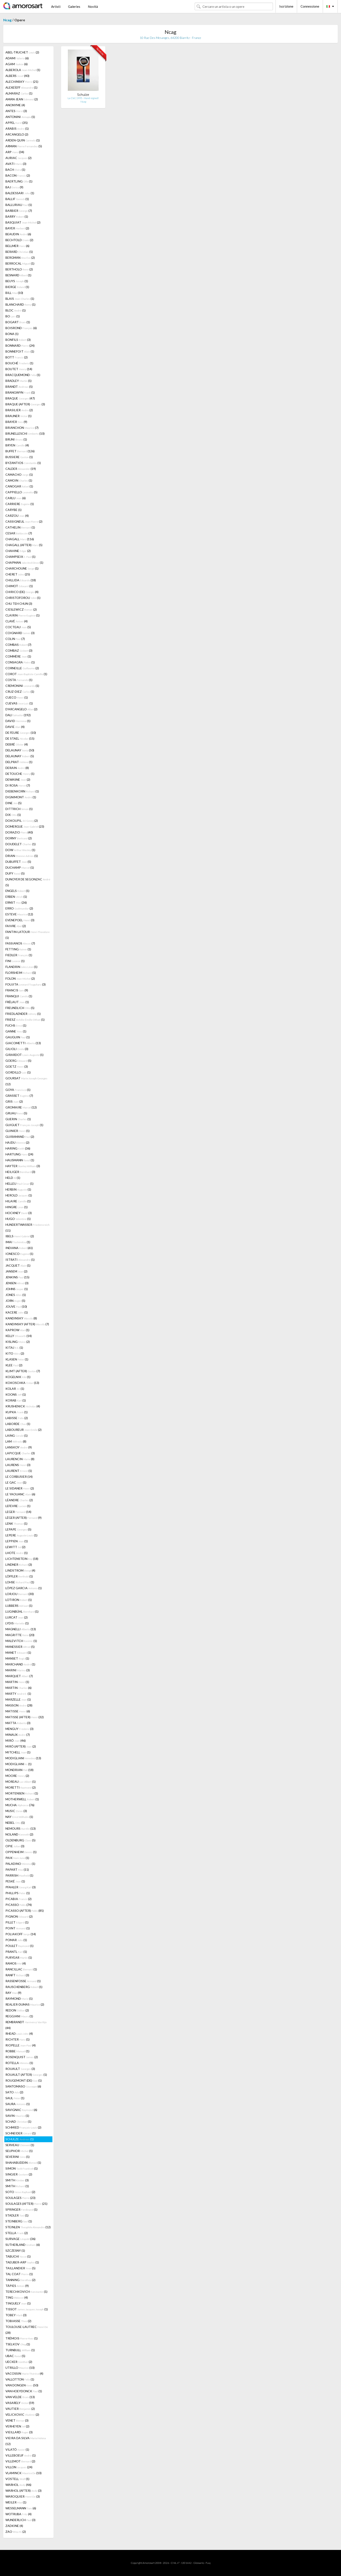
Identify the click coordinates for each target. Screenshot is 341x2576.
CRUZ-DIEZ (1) (19, 691)
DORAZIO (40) (19, 832)
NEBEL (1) (15, 1822)
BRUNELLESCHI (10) (25, 433)
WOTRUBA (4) (18, 2514)
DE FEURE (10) (20, 732)
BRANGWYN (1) (20, 392)
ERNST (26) (16, 902)
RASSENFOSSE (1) (23, 1981)
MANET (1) (18, 1652)
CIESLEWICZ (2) (21, 609)
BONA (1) (11, 334)
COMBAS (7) (18, 644)
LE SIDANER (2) (19, 1488)
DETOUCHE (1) (19, 773)
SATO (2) (14, 2092)
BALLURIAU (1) (18, 205)
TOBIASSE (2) (18, 2321)
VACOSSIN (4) (24, 2373)
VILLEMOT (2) (20, 2461)
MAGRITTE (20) (19, 1635)
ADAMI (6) (17, 58)
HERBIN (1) (18, 1189)
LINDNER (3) (18, 1564)
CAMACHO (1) (19, 474)
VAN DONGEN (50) (21, 2385)
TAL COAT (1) (19, 2274)
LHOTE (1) (16, 1553)
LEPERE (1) (21, 1535)
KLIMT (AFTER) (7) (22, 1371)
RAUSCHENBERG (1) (23, 1987)
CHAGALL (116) (19, 539)
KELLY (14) (18, 1336)
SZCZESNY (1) (15, 2250)
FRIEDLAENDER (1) (23, 1013)
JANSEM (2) (16, 1271)
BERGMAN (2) (20, 257)
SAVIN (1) (17, 2115)
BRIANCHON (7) (21, 427)
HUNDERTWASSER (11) (27, 1227)
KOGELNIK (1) (17, 1377)
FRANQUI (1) (18, 996)
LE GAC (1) (15, 1482)
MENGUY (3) (19, 1729)
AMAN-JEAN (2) (21, 99)
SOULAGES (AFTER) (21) (26, 2203)
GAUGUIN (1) (17, 1037)
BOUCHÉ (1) (19, 363)
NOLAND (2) (19, 1834)
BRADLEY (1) (18, 381)
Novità (93, 6)
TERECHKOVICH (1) (26, 2291)
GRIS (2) (14, 1101)
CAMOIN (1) (18, 480)
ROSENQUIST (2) (21, 2057)
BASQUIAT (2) (22, 222)
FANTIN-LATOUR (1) (27, 934)
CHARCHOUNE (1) (21, 568)
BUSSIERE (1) (19, 457)
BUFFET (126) (20, 451)
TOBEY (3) (16, 2315)
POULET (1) (19, 1946)
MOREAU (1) (20, 1781)
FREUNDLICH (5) (19, 1008)
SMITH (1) (17, 2186)
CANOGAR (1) (19, 486)
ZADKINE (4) (14, 2526)
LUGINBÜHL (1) (21, 1611)
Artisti (55, 6)
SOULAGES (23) (20, 2198)
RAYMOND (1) (19, 1998)
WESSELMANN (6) (20, 2508)
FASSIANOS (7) (20, 943)
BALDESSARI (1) (19, 193)
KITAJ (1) (14, 1347)
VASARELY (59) (19, 2403)
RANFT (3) (17, 1975)
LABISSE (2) (16, 1418)
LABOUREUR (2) (23, 1429)
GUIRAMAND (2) (19, 1136)
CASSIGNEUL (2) (23, 521)
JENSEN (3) (16, 1283)
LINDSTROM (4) (20, 1570)
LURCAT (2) (16, 1617)
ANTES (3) (16, 111)
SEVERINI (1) (17, 2157)
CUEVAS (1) (19, 703)
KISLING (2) (17, 1341)
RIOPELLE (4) (20, 2045)
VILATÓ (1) (17, 2449)
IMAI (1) (17, 1242)
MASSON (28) (18, 1705)
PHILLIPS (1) (17, 1893)
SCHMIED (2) (23, 2127)
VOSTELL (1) (17, 2479)
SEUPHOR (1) (19, 2151)
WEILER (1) (15, 2502)
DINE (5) (13, 803)
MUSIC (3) (16, 1811)
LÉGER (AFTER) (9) (23, 1517)
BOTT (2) (16, 357)
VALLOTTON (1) (19, 2379)
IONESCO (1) (19, 1254)
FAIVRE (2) (15, 926)
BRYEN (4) (17, 445)
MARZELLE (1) (18, 1699)
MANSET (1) (17, 1658)
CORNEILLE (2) (22, 668)
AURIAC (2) (18, 158)
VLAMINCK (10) (23, 2473)
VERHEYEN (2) (17, 2426)
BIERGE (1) (17, 287)
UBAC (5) (15, 2356)
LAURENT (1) (18, 1471)
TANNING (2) (20, 2280)
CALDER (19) (20, 468)
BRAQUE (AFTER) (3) (25, 404)
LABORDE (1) (17, 1424)
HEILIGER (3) (20, 1172)
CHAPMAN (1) (24, 562)
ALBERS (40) (17, 76)
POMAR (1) (16, 1940)
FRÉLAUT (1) (17, 1002)
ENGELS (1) (17, 891)
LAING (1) (16, 1435)
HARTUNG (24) (19, 1154)
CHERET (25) (17, 574)
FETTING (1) (18, 949)
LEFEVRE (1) (17, 1506)
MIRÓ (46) (15, 1740)
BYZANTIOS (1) (23, 463)
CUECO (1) (16, 697)
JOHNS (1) (16, 1289)
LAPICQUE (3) (20, 1453)
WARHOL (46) (18, 2485)
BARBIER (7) (18, 210)
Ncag (7, 20)
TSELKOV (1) (17, 2344)
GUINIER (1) (17, 1131)
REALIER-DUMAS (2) (24, 2004)
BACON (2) (17, 175)
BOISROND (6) (21, 328)
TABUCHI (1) (18, 2256)
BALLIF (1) (17, 199)
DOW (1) (20, 850)
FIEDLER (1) (18, 955)
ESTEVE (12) (19, 914)
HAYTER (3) (22, 1166)
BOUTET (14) (18, 369)
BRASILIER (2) (19, 410)
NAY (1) (19, 1817)
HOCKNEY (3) (18, 1213)
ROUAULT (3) (20, 2069)
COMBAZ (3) (18, 650)
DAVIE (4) (15, 727)
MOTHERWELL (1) (22, 1799)
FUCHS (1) (15, 1025)
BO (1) (12, 316)
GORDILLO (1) (18, 1072)
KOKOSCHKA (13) (22, 1383)
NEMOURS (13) (20, 1828)
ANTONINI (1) (20, 117)
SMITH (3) (17, 2180)
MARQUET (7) (19, 1676)
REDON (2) (17, 2010)
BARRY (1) (16, 216)
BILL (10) (14, 293)
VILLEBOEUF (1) (20, 2455)
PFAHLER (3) (20, 1887)
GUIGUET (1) (24, 1125)
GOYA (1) (17, 1090)
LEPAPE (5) (18, 1529)
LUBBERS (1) (18, 1605)
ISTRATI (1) (20, 1259)
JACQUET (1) (17, 1265)
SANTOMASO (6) (23, 2086)
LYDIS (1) (17, 1623)
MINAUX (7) (17, 1734)
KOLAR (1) (14, 1388)
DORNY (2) (18, 838)
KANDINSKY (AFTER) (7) (27, 1324)
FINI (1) (15, 961)
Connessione (310, 6)
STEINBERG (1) (18, 2221)
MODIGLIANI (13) (23, 1758)
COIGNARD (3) (20, 633)
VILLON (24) (18, 2467)
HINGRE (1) (16, 1207)
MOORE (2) (17, 1776)
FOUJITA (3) (25, 984)
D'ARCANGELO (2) (21, 709)
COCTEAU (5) (18, 627)
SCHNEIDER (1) (20, 2133)
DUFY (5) (15, 873)
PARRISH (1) (19, 1875)
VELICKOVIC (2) (22, 2414)
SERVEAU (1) (19, 2145)
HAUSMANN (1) (19, 1160)
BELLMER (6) (17, 246)
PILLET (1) (16, 1922)
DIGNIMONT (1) (20, 797)
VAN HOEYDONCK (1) (23, 2391)
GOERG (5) (18, 1060)
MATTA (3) (17, 1723)
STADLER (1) (16, 2215)
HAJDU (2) (17, 1142)
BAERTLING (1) (18, 181)
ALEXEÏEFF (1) (21, 87)
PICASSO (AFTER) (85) (24, 1910)
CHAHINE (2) (18, 551)
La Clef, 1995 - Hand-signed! (83, 98)
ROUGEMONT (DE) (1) (23, 2080)
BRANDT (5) (19, 386)
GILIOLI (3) (16, 1049)
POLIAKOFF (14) (20, 1934)
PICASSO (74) (18, 1905)
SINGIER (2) (18, 2174)
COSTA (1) (18, 680)
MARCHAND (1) (20, 1664)
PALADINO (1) (20, 1863)
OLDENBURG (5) (20, 1840)
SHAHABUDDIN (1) (23, 2162)
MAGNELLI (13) (20, 1629)
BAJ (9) (14, 187)
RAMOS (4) (15, 1963)
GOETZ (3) (16, 1066)
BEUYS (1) (16, 281)
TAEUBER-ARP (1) (22, 2262)
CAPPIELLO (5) (21, 492)
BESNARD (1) (18, 275)
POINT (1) (17, 1928)
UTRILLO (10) (20, 2367)
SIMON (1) (21, 2168)
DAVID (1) (17, 721)
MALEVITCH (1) (21, 1641)
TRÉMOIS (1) (21, 2338)
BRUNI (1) (16, 439)
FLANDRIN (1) (21, 967)
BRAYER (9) (16, 422)
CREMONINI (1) (22, 685)
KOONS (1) (15, 1394)
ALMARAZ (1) (18, 93)
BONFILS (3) (18, 339)
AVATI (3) (15, 164)
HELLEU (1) (19, 1183)
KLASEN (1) (16, 1359)
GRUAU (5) (16, 1113)
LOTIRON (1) (18, 1600)
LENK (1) (16, 1523)
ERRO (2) (19, 908)
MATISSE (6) (17, 1711)
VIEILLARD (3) (19, 2432)
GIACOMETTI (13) (23, 1043)
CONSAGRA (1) (20, 662)
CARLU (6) (15, 498)
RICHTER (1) (17, 2039)
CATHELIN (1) (20, 527)
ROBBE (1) (17, 2051)
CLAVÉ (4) (16, 621)
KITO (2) (14, 1353)
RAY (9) (13, 1993)
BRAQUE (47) (20, 398)
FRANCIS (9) (16, 990)
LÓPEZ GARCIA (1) (23, 1588)
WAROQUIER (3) (22, 2496)
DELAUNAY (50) (19, 750)
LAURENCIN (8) (19, 1459)
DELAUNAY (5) (19, 756)
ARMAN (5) (23, 146)
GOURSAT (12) (26, 1081)
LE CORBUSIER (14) (19, 1476)
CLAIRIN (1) (22, 615)
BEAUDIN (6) (18, 234)
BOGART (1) (17, 322)
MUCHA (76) (19, 1805)
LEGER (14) (18, 1512)
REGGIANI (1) (19, 2016)
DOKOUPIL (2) (21, 820)
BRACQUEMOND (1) (22, 375)
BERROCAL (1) (19, 263)
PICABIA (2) (18, 1899)
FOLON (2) (20, 978)
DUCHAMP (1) (19, 867)
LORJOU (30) (19, 1594)
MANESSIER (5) (20, 1646)
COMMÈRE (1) (18, 656)
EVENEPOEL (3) (19, 920)
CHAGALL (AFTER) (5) (23, 545)
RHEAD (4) (19, 2033)
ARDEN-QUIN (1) (22, 140)
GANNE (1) (15, 1031)
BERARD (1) (19, 251)
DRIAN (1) (21, 856)
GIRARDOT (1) (24, 1055)
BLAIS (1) (19, 298)
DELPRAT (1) (18, 762)
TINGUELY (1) (18, 2303)
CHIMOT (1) (19, 586)
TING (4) (16, 2297)
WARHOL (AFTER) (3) (23, 2490)
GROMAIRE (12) (21, 1107)
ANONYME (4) (15, 105)
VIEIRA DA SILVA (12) (25, 2441)
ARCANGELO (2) (16, 134)
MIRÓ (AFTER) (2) (20, 1746)
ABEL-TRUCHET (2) (22, 52)
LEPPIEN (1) (16, 1541)
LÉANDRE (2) (19, 1500)
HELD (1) (12, 1177)
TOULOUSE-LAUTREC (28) (26, 2329)
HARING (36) (17, 1148)
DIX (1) (13, 815)
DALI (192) (18, 715)
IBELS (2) (19, 1236)
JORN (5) (15, 1300)
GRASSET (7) (19, 1095)
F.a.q (208, 2562)
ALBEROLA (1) (22, 70)
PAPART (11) (17, 1869)
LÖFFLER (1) (19, 1576)
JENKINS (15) (17, 1277)
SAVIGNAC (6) (21, 2110)
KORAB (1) (15, 1400)
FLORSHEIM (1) (20, 972)
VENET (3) (16, 2420)
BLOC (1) (15, 310)
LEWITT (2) (15, 1547)
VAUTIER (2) (20, 2408)
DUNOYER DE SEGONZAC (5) (27, 882)
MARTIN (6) (18, 1688)
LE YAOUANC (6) (20, 1494)
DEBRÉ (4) (16, 744)
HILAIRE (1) (18, 1201)
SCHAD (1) (18, 2121)
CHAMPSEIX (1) (20, 556)
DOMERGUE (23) (24, 826)
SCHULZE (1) (19, 2139)
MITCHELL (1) (17, 1752)
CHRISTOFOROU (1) (22, 598)
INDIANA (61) (19, 1248)
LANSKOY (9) (18, 1447)
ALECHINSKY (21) (21, 81)
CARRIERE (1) (19, 504)
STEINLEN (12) (28, 2227)
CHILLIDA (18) (20, 580)
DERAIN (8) (17, 768)
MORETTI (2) (20, 1787)
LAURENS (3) (17, 1465)
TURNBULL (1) (20, 2350)
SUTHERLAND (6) (22, 2244)
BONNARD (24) (20, 345)
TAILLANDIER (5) (20, 2268)
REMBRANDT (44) (26, 2025)
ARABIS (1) (17, 128)
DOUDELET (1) (20, 844)
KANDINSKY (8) (21, 1318)
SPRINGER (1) (21, 2209)
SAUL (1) (14, 2098)
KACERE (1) (16, 1312)
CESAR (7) (18, 533)
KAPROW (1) (17, 1330)
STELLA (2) (16, 2233)
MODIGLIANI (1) (18, 1764)
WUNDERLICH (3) (20, 2520)
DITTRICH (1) (19, 809)
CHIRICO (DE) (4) (21, 592)
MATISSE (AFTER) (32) (24, 1717)
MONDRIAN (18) (19, 1770)
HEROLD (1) (18, 1195)
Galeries (74, 6)
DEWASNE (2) (17, 779)
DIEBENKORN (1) (22, 791)
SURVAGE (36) (20, 2239)
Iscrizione (286, 6)
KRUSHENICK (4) (22, 1406)
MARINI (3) (17, 1670)
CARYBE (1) (13, 510)
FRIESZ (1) (25, 1019)
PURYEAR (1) (18, 1957)
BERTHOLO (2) (19, 269)
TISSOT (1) (26, 2309)
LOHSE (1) (19, 1582)
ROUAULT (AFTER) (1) (26, 2074)
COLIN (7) (15, 639)
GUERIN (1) (18, 1119)
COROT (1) (26, 674)
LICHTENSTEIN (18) (21, 1559)
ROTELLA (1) (19, 2063)
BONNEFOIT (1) (19, 351)
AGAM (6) (16, 64)
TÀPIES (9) (17, 2286)
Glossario (198, 2562)
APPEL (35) (16, 122)
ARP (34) (14, 152)
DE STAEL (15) (19, 738)
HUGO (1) (18, 1219)
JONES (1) (15, 1295)
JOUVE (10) (16, 1306)
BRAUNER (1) (18, 416)
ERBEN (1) (16, 896)
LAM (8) (15, 1441)
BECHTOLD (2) (19, 240)
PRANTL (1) (16, 1951)
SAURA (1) (17, 2104)
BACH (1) (15, 169)
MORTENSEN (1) (21, 1793)
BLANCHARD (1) (20, 304)
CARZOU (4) (17, 515)
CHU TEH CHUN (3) (18, 603)
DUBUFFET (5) (18, 861)
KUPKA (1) (16, 1412)
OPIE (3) (14, 1846)
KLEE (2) (13, 1365)
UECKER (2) (18, 2362)
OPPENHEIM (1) (21, 1852)
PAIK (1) (17, 1858)
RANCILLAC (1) (21, 1969)
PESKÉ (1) (15, 1881)
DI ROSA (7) (17, 785)
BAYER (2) (17, 228)
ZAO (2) (15, 2531)
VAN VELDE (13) (20, 2397)
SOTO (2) (20, 2192)
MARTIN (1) (17, 1682)
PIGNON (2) (19, 1916)
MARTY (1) (18, 1693)
